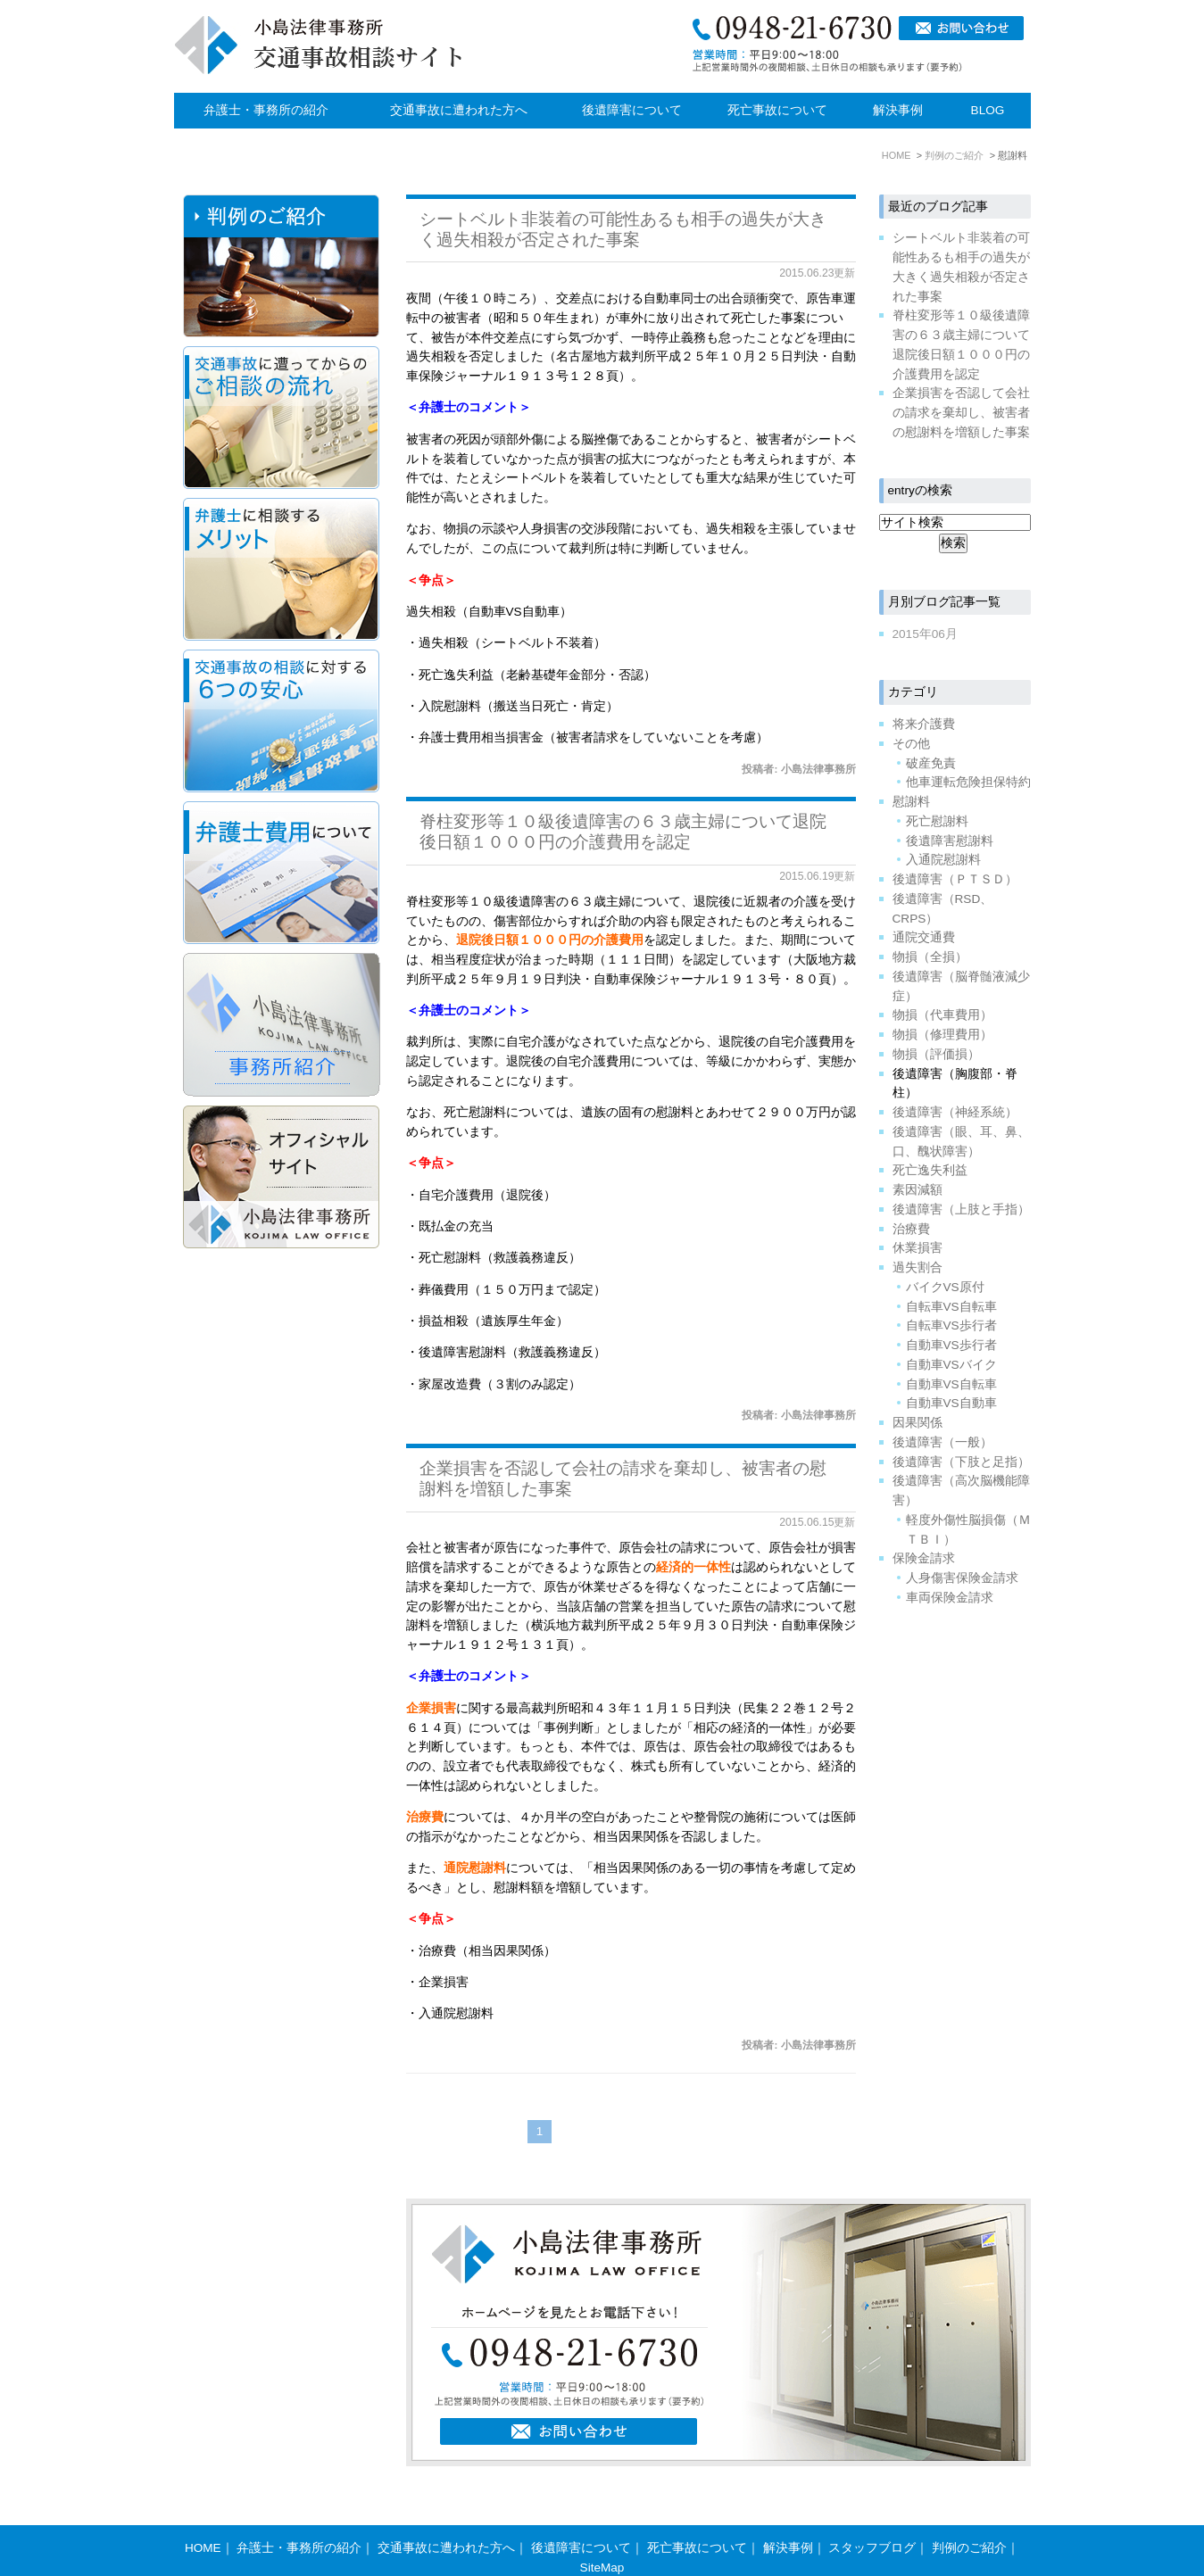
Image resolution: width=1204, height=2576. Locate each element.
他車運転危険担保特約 (968, 782)
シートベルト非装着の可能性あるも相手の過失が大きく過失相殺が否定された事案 (622, 229)
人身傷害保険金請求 (962, 1578)
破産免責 (931, 763)
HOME (203, 2513)
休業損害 (917, 1248)
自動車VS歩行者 (951, 1345)
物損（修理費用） (942, 1034)
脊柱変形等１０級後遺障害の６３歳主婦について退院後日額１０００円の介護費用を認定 (622, 831)
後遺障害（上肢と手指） (961, 1209)
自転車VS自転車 (951, 1306)
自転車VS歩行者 (951, 1325)
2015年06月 (925, 634)
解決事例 (898, 110)
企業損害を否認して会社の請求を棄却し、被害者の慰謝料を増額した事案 (961, 412)
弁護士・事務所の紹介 (265, 110)
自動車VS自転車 (951, 1384)
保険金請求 (924, 1558)
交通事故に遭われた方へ (458, 110)
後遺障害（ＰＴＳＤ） (955, 879)
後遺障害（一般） (942, 1442)
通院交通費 (924, 937)
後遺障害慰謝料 (949, 841)
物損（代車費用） (942, 1015)
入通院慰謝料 (943, 859)
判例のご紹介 (969, 2513)
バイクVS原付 (945, 1287)
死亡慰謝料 (937, 821)
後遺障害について (632, 110)
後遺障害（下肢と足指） (961, 1462)
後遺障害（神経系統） (955, 1112)
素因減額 (917, 1190)
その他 (911, 743)
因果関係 (917, 1422)
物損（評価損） (936, 1054)
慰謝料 (911, 801)
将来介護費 (924, 724)
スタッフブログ (872, 2513)
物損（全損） (930, 957)
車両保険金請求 (949, 1597)
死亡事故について (777, 110)
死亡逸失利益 (930, 1170)
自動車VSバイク (951, 1364)
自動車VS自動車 (951, 1403)
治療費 (911, 1229)
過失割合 (917, 1267)
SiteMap (602, 2532)
